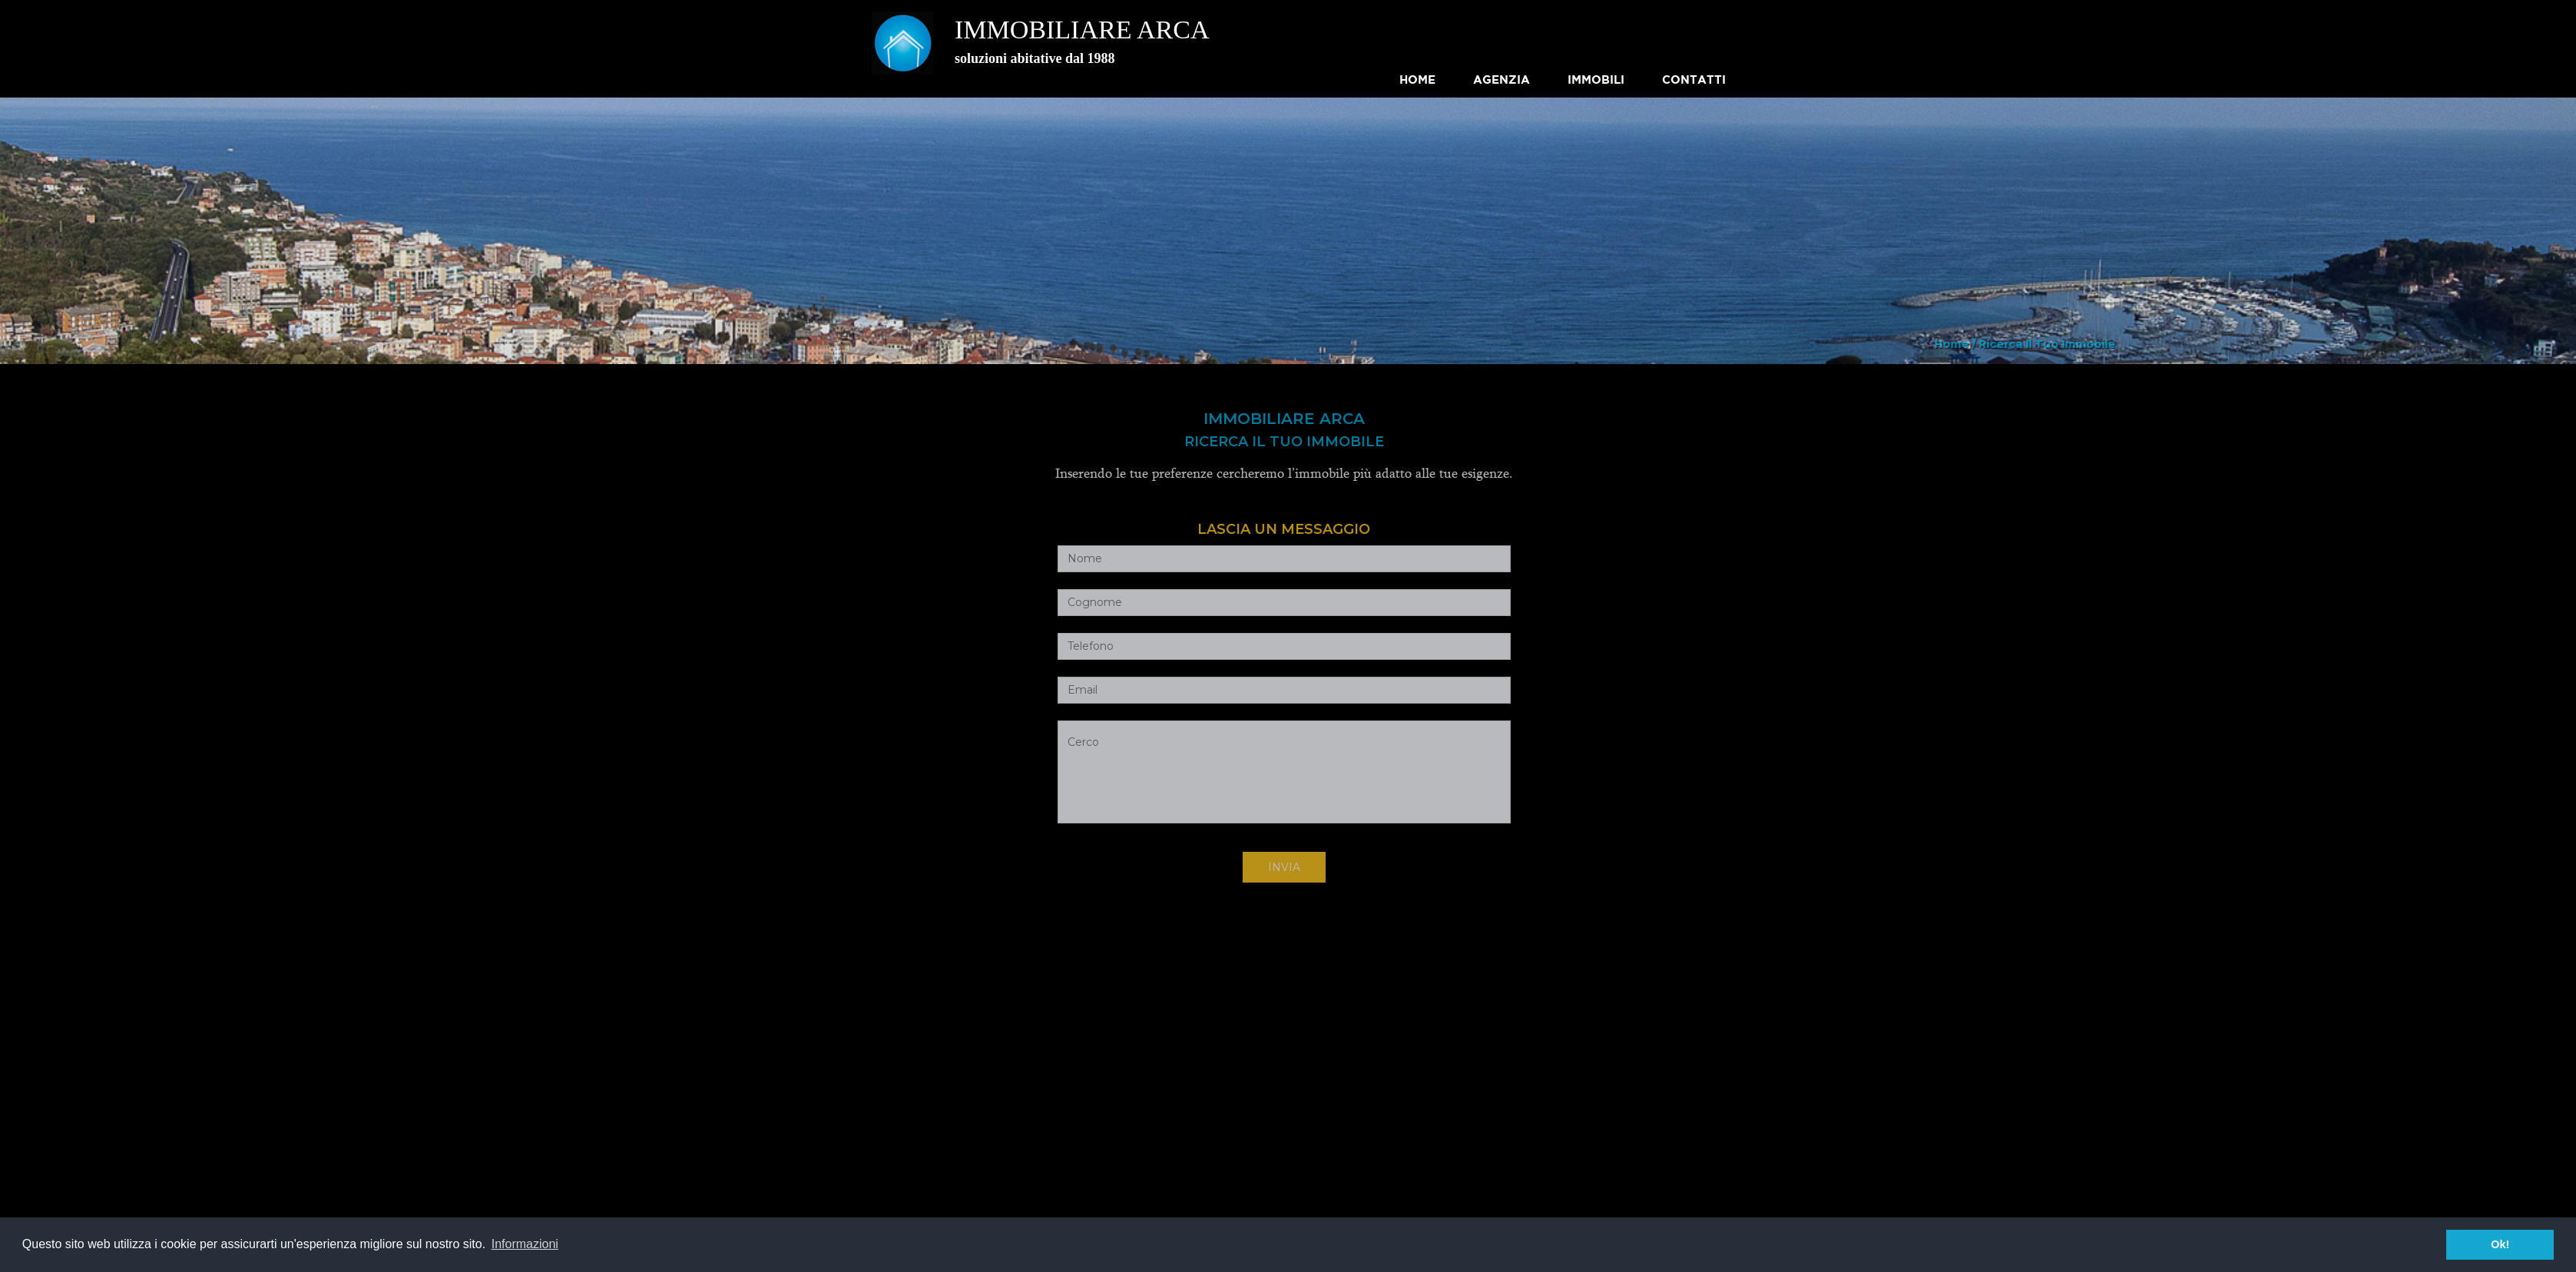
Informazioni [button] (525, 1243)
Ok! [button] (2500, 1244)
